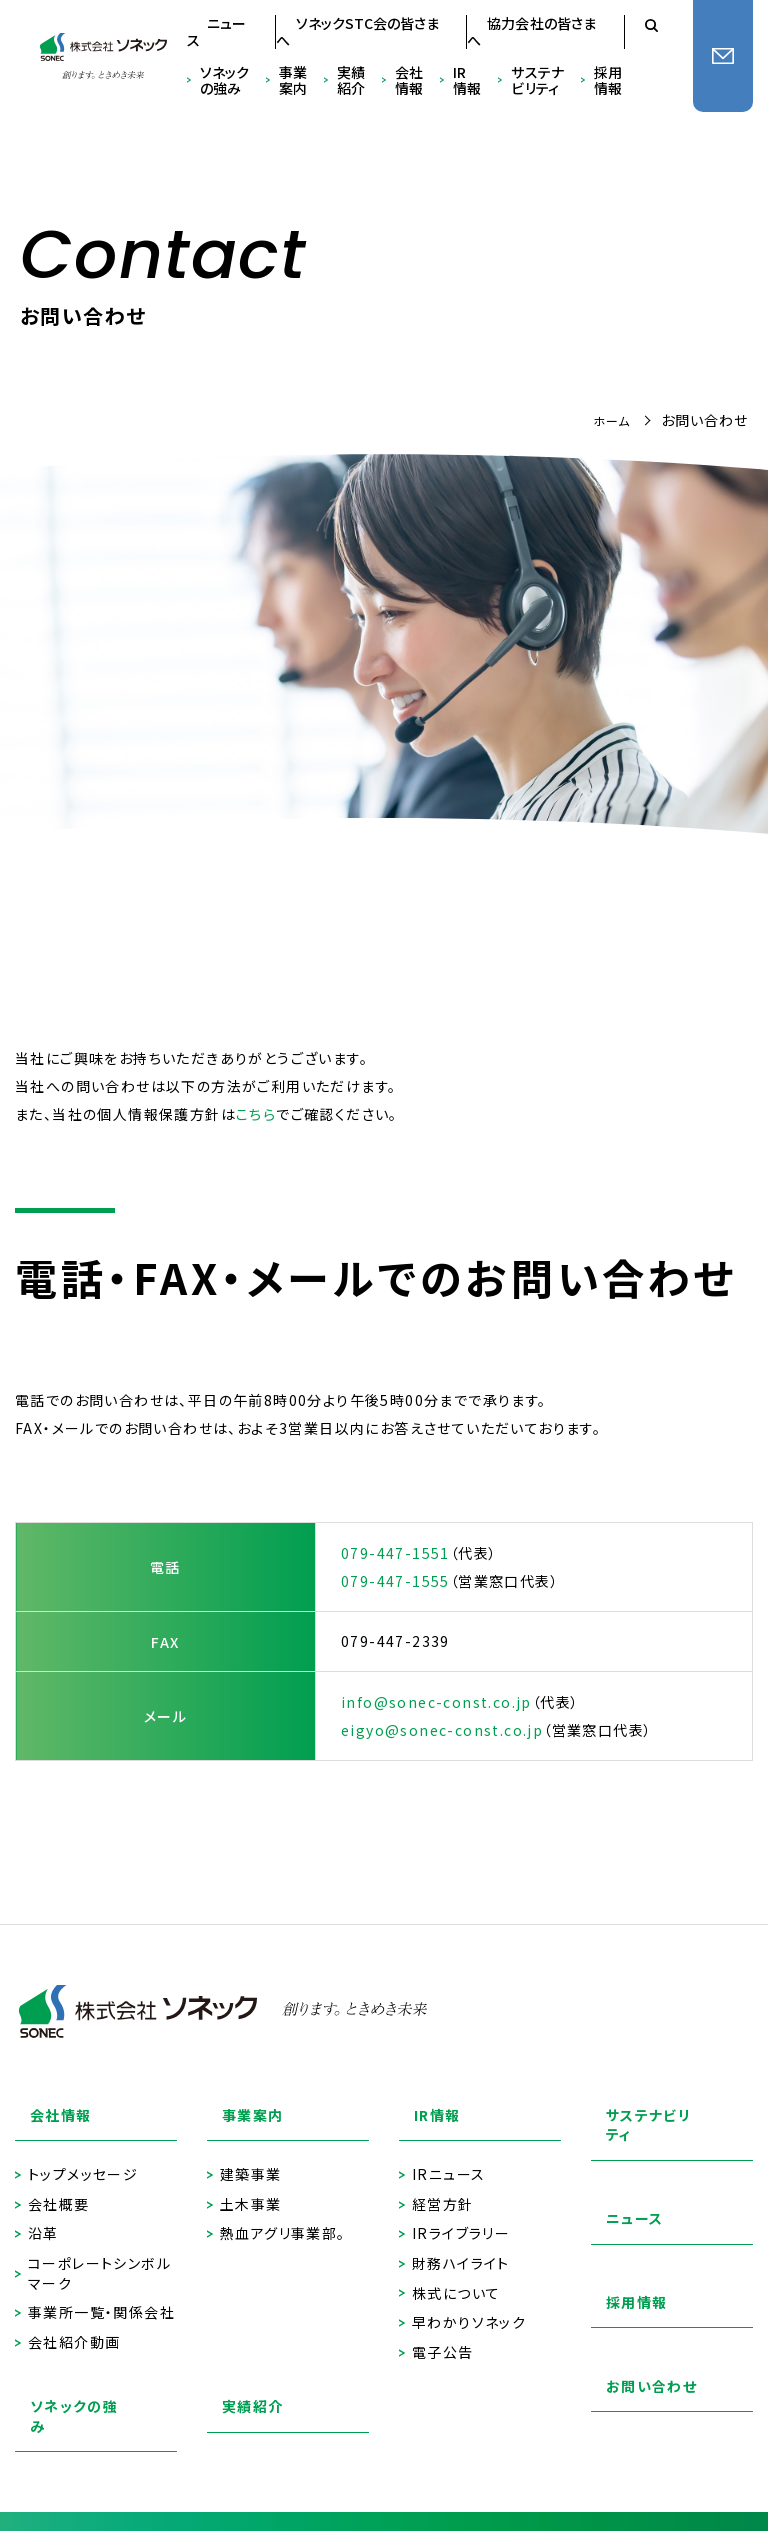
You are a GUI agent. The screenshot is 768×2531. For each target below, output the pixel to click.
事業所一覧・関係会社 (101, 2290)
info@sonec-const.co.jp (436, 1702)
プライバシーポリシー (98, 2502)
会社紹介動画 (74, 2320)
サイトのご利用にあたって (270, 2478)
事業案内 (293, 81)
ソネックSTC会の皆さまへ (358, 31)
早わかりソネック (469, 2300)
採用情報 (608, 81)
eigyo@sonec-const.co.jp (442, 1730)
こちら (256, 1114)
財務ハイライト (461, 2241)
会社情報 (409, 81)
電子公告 (443, 2330)
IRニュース (448, 2152)
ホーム (608, 420)
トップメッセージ (83, 2152)
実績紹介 (351, 81)
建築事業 (251, 2152)
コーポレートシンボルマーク (99, 2251)
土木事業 (251, 2182)
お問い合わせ (638, 2371)
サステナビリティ (537, 81)
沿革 (43, 2212)
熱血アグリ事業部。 (283, 2212)
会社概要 (59, 2182)
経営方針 (443, 2182)
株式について (456, 2271)
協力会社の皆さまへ (531, 31)
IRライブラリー (461, 2212)
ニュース (216, 31)
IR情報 (467, 81)
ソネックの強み (224, 81)
